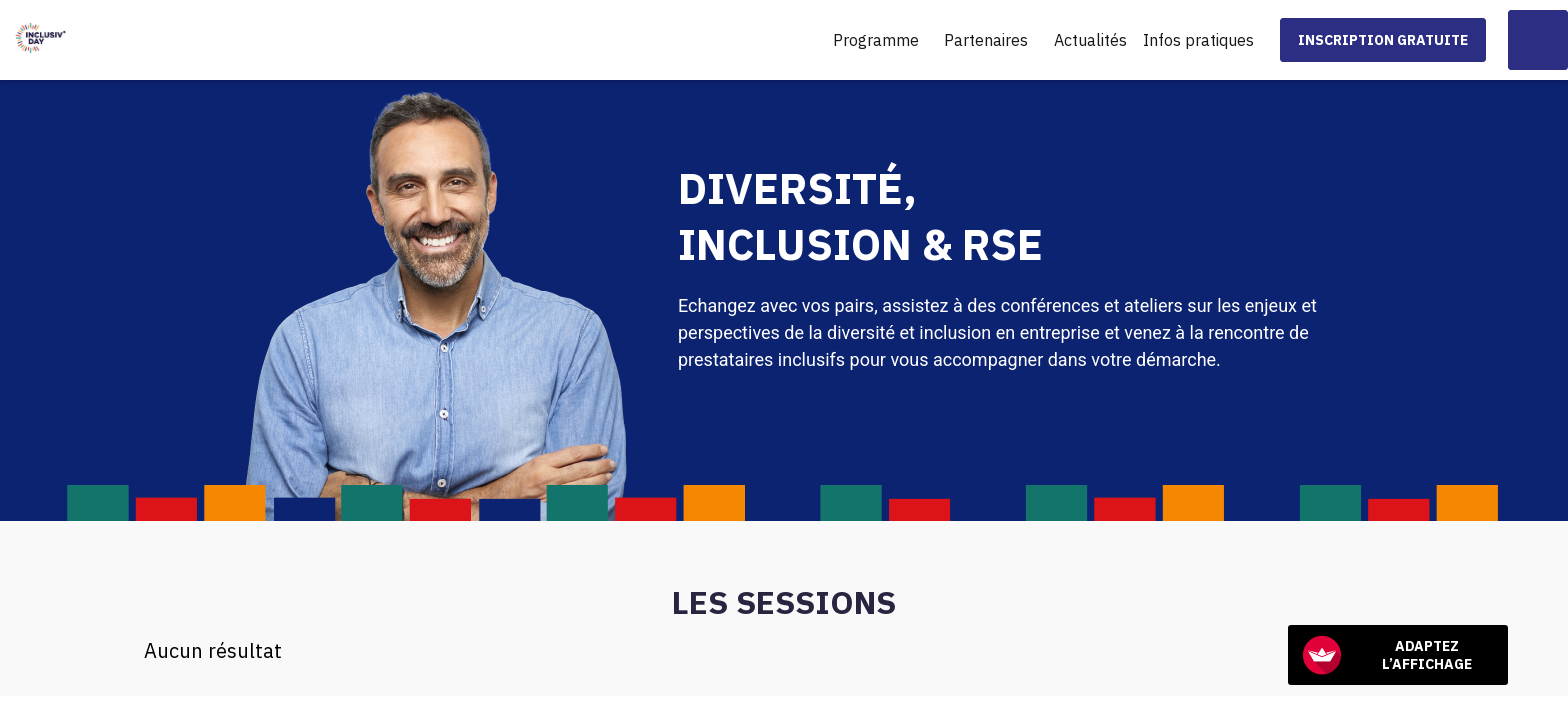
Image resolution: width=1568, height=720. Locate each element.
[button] (1383, 40)
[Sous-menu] (927, 41)
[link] (881, 40)
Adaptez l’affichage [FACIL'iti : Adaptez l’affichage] (1387, 655)
